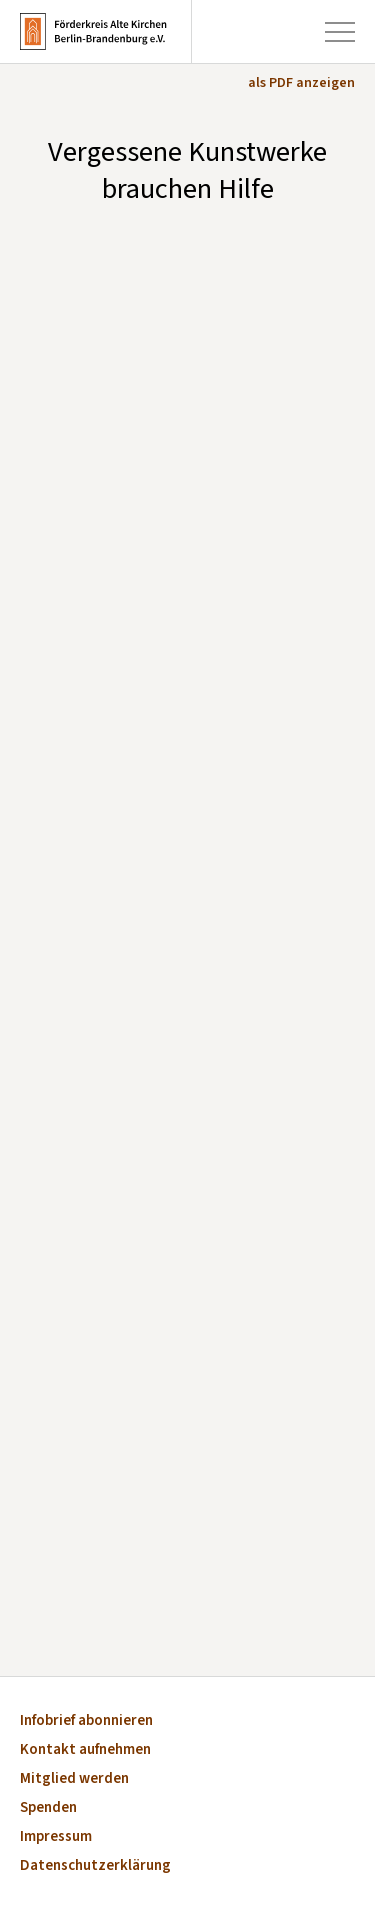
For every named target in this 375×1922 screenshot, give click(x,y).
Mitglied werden (74, 1779)
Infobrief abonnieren (86, 1721)
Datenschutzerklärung (95, 1866)
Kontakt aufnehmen (85, 1750)
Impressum (56, 1837)
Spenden (48, 1808)
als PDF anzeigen (301, 83)
